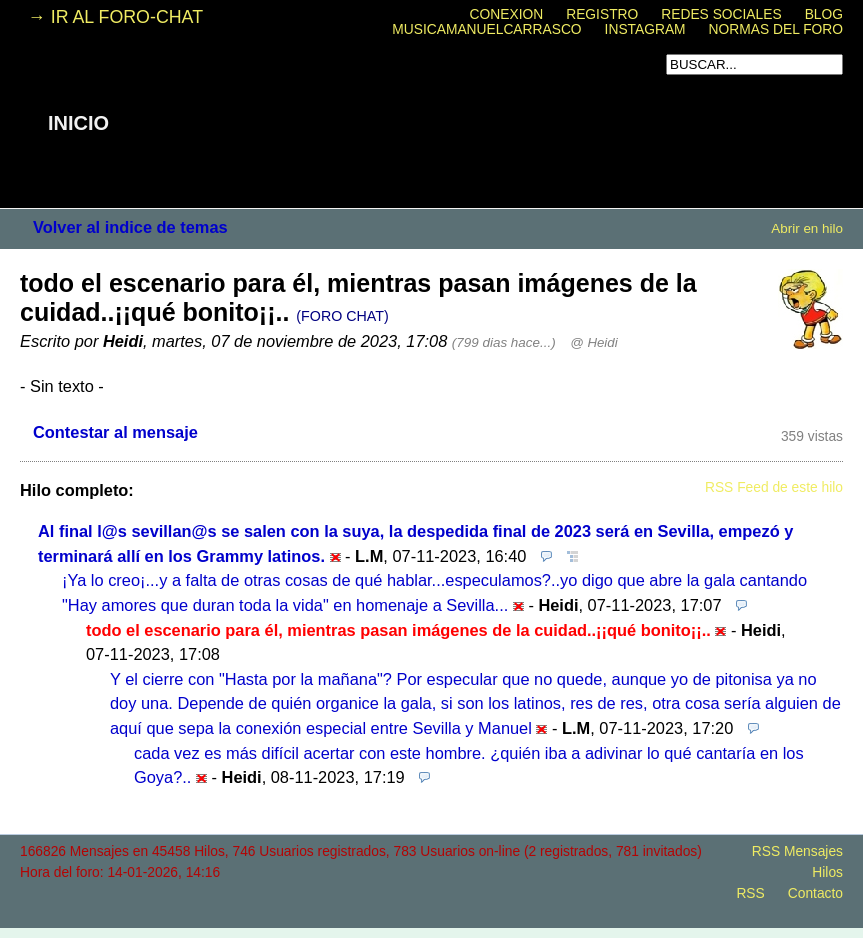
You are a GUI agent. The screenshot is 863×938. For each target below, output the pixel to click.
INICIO (78, 123)
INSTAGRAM (645, 29)
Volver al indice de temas (130, 227)
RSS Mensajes (797, 851)
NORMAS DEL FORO (776, 29)
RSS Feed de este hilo (774, 487)
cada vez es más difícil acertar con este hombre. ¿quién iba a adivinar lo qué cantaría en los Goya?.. (469, 765)
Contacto (815, 893)
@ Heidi (593, 342)
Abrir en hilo (807, 228)
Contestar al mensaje (115, 432)
